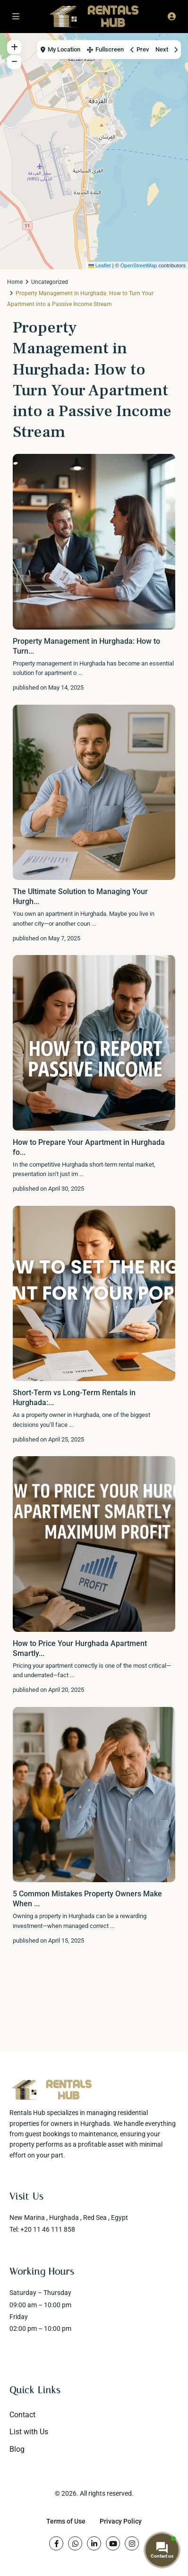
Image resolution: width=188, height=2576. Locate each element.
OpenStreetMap (138, 265)
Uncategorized (49, 282)
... (80, 672)
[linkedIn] (94, 2543)
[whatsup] (75, 2543)
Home (15, 282)
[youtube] (113, 2543)
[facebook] (56, 2543)
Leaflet (99, 265)
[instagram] (132, 2543)
